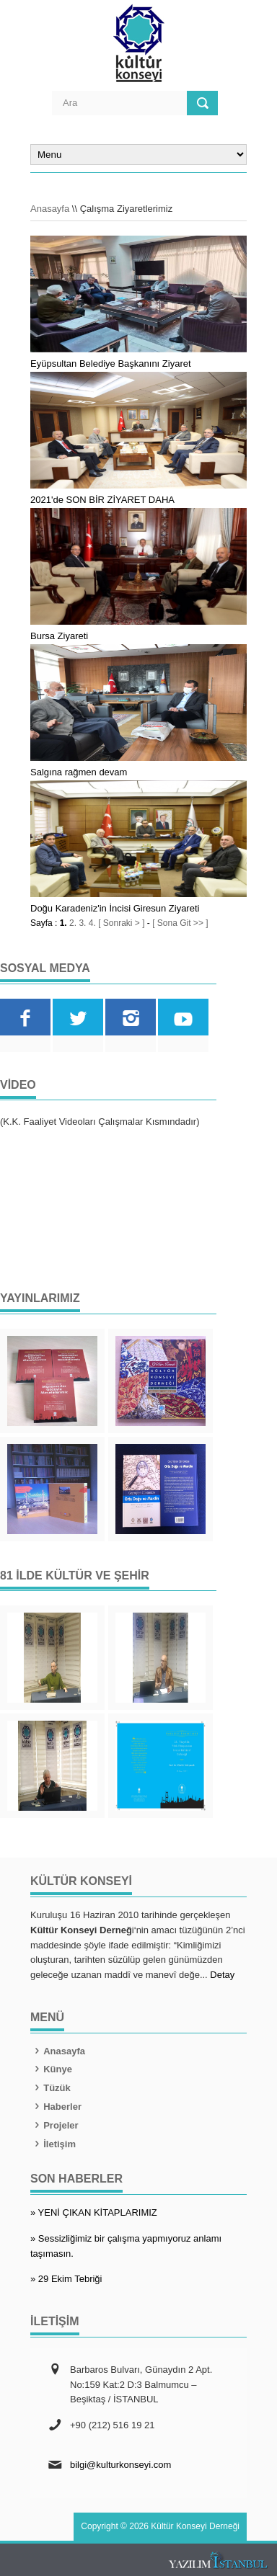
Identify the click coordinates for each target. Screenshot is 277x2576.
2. (72, 923)
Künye (51, 2069)
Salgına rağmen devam (78, 772)
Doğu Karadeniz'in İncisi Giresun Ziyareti (114, 908)
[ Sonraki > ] (121, 923)
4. (92, 923)
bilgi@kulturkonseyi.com (120, 2464)
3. (82, 923)
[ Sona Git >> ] (180, 923)
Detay (222, 1974)
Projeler (54, 2125)
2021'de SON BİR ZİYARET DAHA (102, 499)
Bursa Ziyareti (59, 635)
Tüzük (50, 2087)
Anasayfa (49, 208)
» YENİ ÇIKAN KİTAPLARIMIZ (93, 2212)
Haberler (56, 2106)
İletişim (53, 2144)
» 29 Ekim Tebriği (66, 2278)
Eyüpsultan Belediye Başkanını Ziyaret (110, 363)
